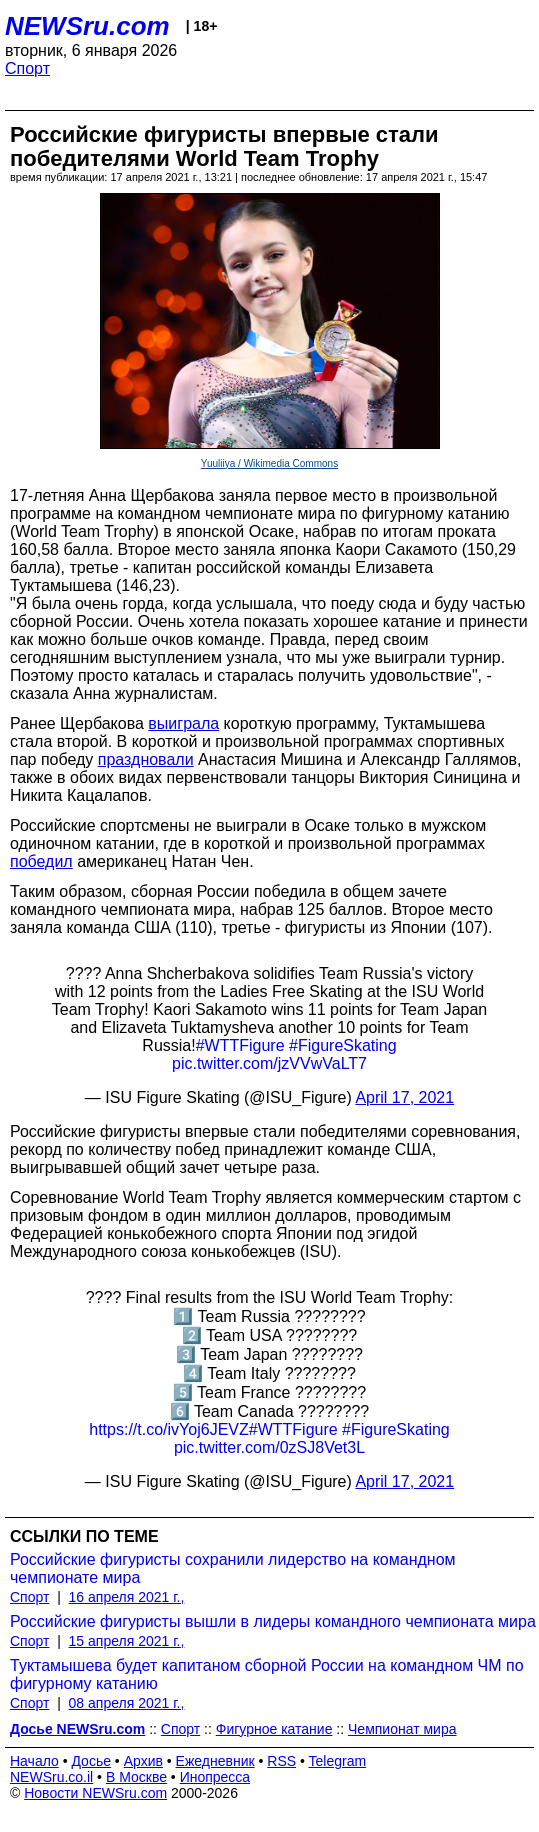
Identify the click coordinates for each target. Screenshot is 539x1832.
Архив (143, 1761)
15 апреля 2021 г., (127, 1641)
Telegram (338, 1761)
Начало (34, 1761)
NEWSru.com (87, 26)
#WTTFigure (240, 1045)
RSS (281, 1761)
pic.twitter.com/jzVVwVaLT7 (269, 1063)
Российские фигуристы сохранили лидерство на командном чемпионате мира (233, 1568)
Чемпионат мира (402, 1729)
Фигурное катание (274, 1729)
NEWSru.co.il (51, 1777)
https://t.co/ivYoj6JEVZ (168, 1429)
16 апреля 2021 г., (127, 1597)
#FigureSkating (343, 1045)
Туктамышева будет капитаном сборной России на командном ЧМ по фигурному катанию (267, 1674)
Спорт (27, 68)
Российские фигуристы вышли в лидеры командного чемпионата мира (273, 1621)
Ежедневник (215, 1761)
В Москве (136, 1777)
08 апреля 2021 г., (127, 1703)
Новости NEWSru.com (95, 1793)
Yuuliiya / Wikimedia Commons (269, 463)
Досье (91, 1761)
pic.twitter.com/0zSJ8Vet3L (269, 1447)
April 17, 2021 (404, 1097)
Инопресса (215, 1777)
